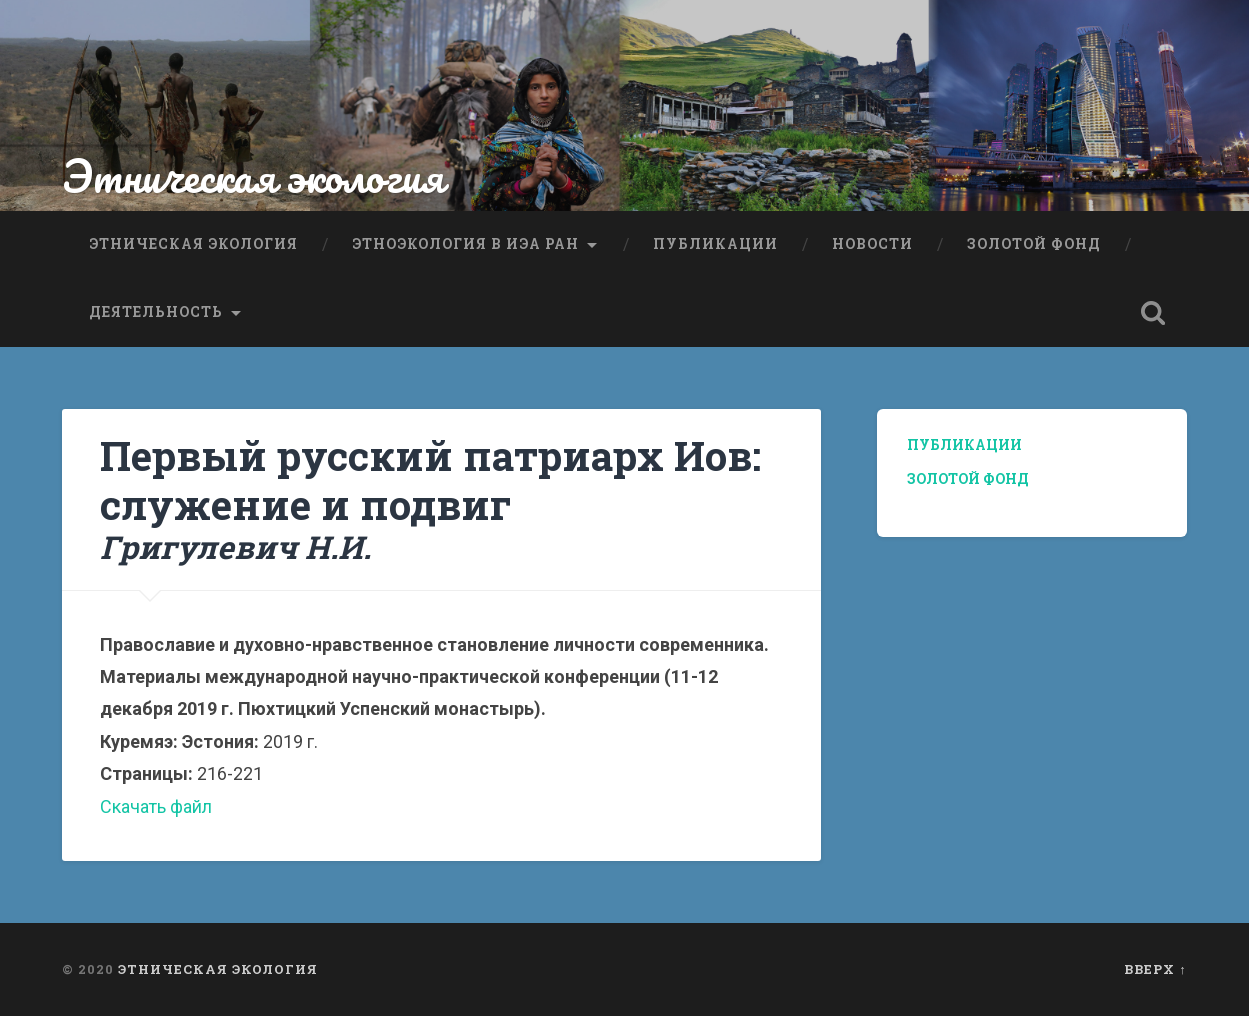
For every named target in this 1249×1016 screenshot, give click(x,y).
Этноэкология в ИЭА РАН (465, 244)
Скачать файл (156, 806)
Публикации (715, 244)
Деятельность (156, 312)
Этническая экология (253, 175)
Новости (872, 244)
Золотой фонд (1034, 244)
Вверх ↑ (1155, 969)
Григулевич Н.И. (235, 547)
